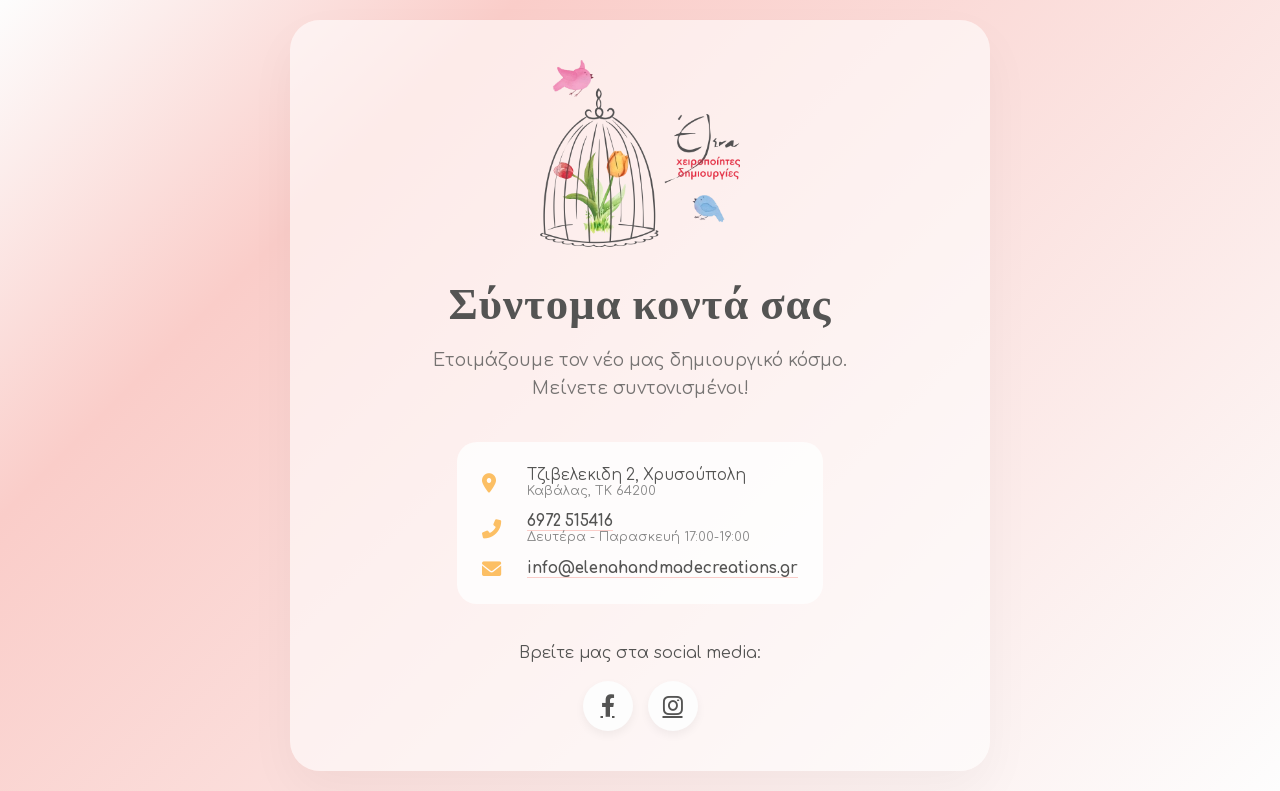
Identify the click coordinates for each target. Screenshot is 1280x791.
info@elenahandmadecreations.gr (662, 568)
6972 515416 (570, 521)
